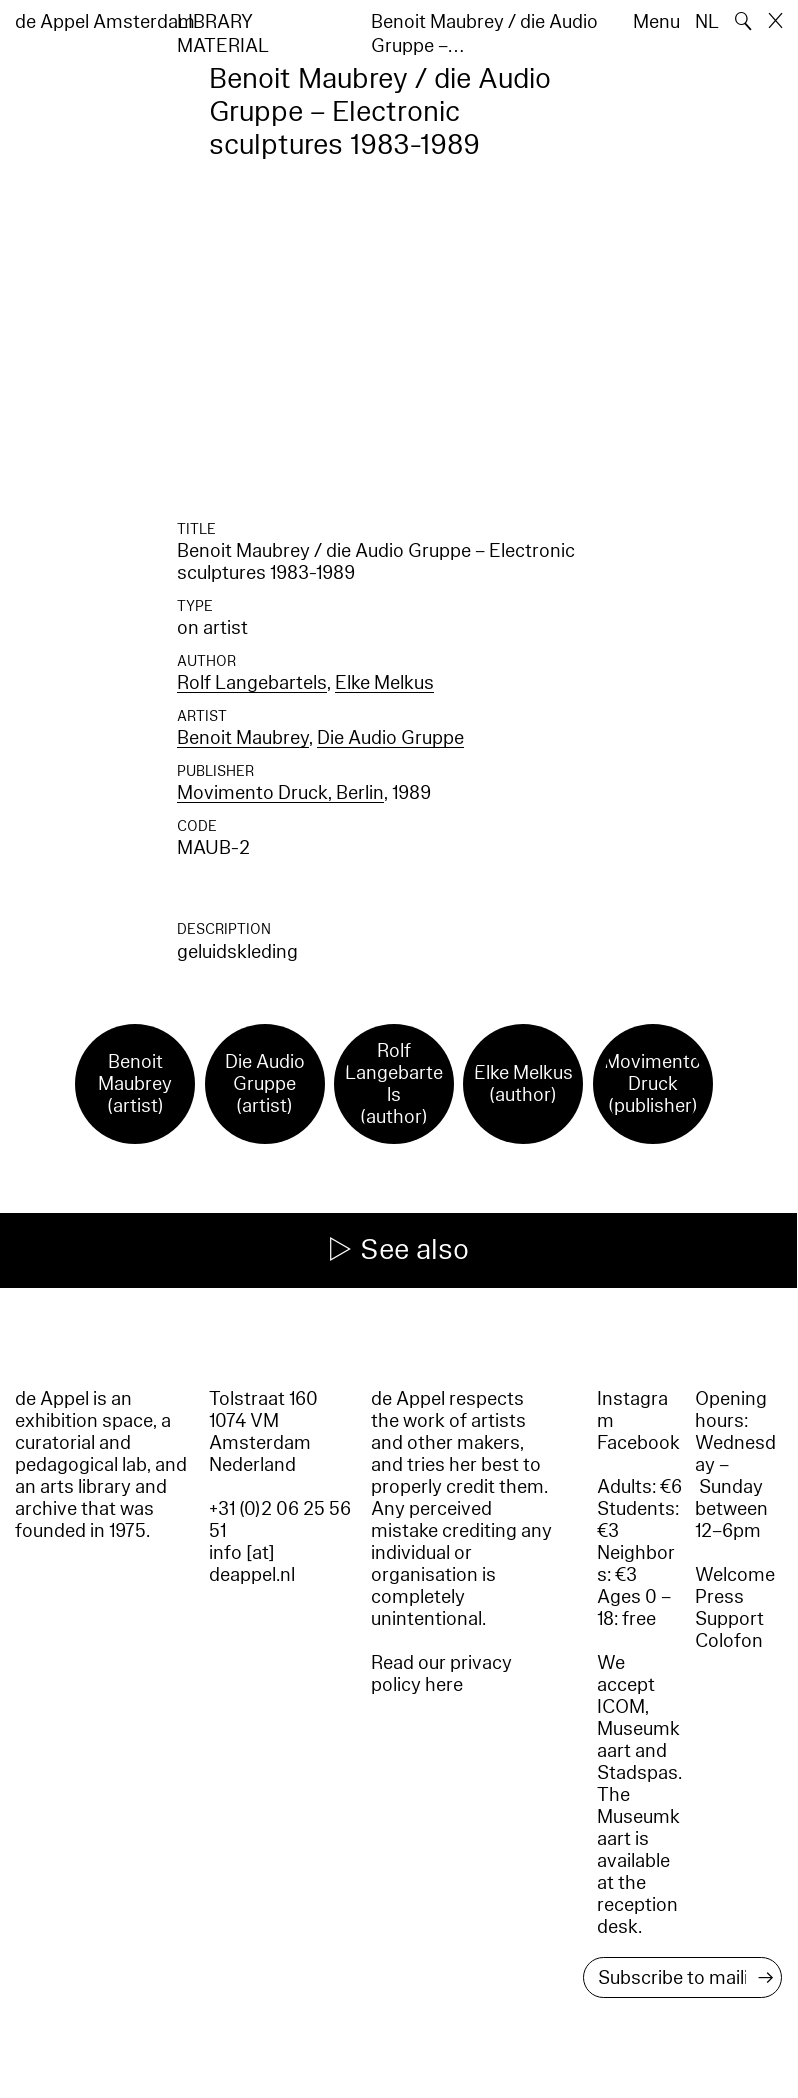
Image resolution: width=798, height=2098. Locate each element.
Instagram (632, 1410)
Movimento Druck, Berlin (280, 793)
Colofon (729, 1641)
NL (707, 22)
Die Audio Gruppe (390, 738)
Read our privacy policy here (441, 1674)
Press (719, 1597)
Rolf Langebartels (252, 683)
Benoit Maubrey (243, 738)
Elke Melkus (384, 683)
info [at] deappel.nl (252, 1564)
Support (729, 1619)
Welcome (735, 1575)
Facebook (638, 1443)
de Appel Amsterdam (105, 22)
